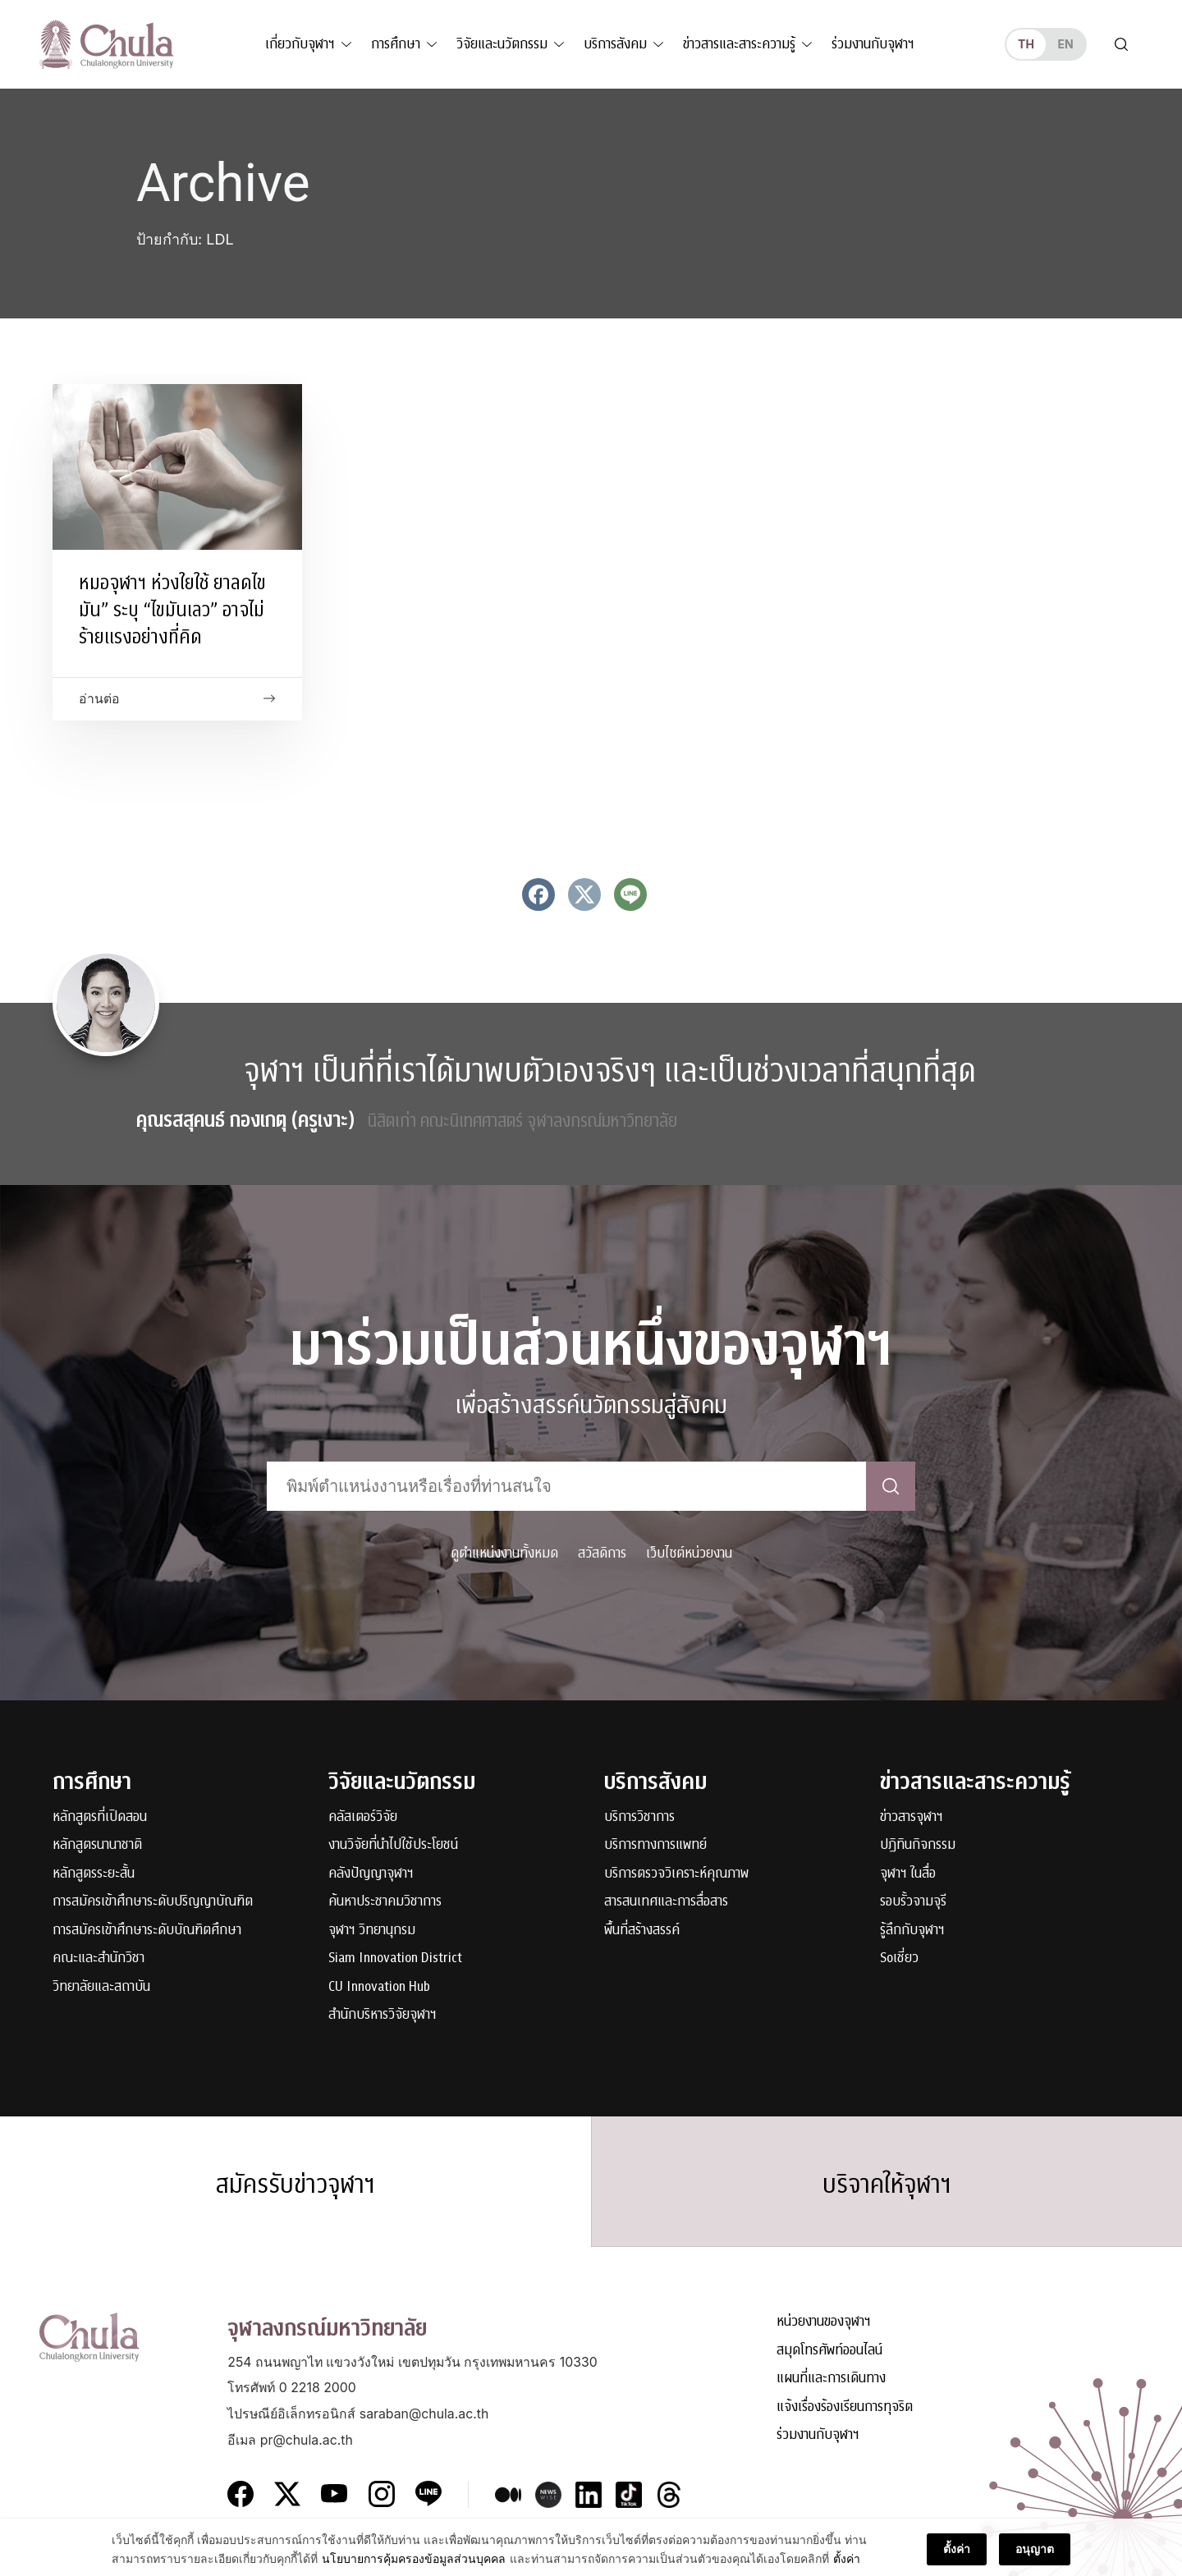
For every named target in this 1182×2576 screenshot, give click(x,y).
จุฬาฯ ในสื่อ (908, 1874)
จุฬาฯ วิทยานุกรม (371, 1930)
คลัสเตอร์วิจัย (362, 1817)
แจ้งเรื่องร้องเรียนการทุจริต (845, 2407)
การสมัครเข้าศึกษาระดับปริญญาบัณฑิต (153, 1901)
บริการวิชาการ (639, 1817)
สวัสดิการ (602, 1553)
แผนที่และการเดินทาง (831, 2378)
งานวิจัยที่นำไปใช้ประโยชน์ (393, 1845)
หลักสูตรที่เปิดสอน (100, 1817)
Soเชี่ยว (899, 1958)
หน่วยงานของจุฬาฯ (824, 2322)
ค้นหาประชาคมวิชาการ (385, 1901)
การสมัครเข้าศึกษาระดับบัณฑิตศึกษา (147, 1930)
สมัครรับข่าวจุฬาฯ (295, 2184)
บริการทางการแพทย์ (655, 1845)
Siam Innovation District (395, 1958)
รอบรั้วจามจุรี (913, 1901)
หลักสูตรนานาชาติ (97, 1845)
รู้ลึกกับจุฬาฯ (912, 1930)
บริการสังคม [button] (615, 44)
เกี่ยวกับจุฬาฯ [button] (300, 44)
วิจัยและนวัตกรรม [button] (501, 44)
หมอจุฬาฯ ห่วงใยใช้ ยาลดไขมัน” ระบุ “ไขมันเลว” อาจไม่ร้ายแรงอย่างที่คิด (172, 610)
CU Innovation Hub (379, 1987)
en (1065, 44)
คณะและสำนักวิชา (98, 1958)
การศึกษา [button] (395, 44)
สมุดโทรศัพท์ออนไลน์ (829, 2350)
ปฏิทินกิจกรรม (917, 1845)
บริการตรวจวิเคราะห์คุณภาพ (676, 1874)
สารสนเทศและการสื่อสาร (666, 1901)
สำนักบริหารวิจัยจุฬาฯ (382, 2015)
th (1026, 44)
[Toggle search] (1121, 44)
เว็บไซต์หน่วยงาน (689, 1553)
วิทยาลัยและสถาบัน (101, 1987)
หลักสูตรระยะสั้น (94, 1874)
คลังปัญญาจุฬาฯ (371, 1874)
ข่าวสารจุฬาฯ (911, 1817)
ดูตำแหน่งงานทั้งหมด (504, 1553)
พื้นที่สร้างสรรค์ (642, 1930)
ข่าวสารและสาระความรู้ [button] (739, 44)
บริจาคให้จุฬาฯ (886, 2184)
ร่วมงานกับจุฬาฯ (873, 44)
